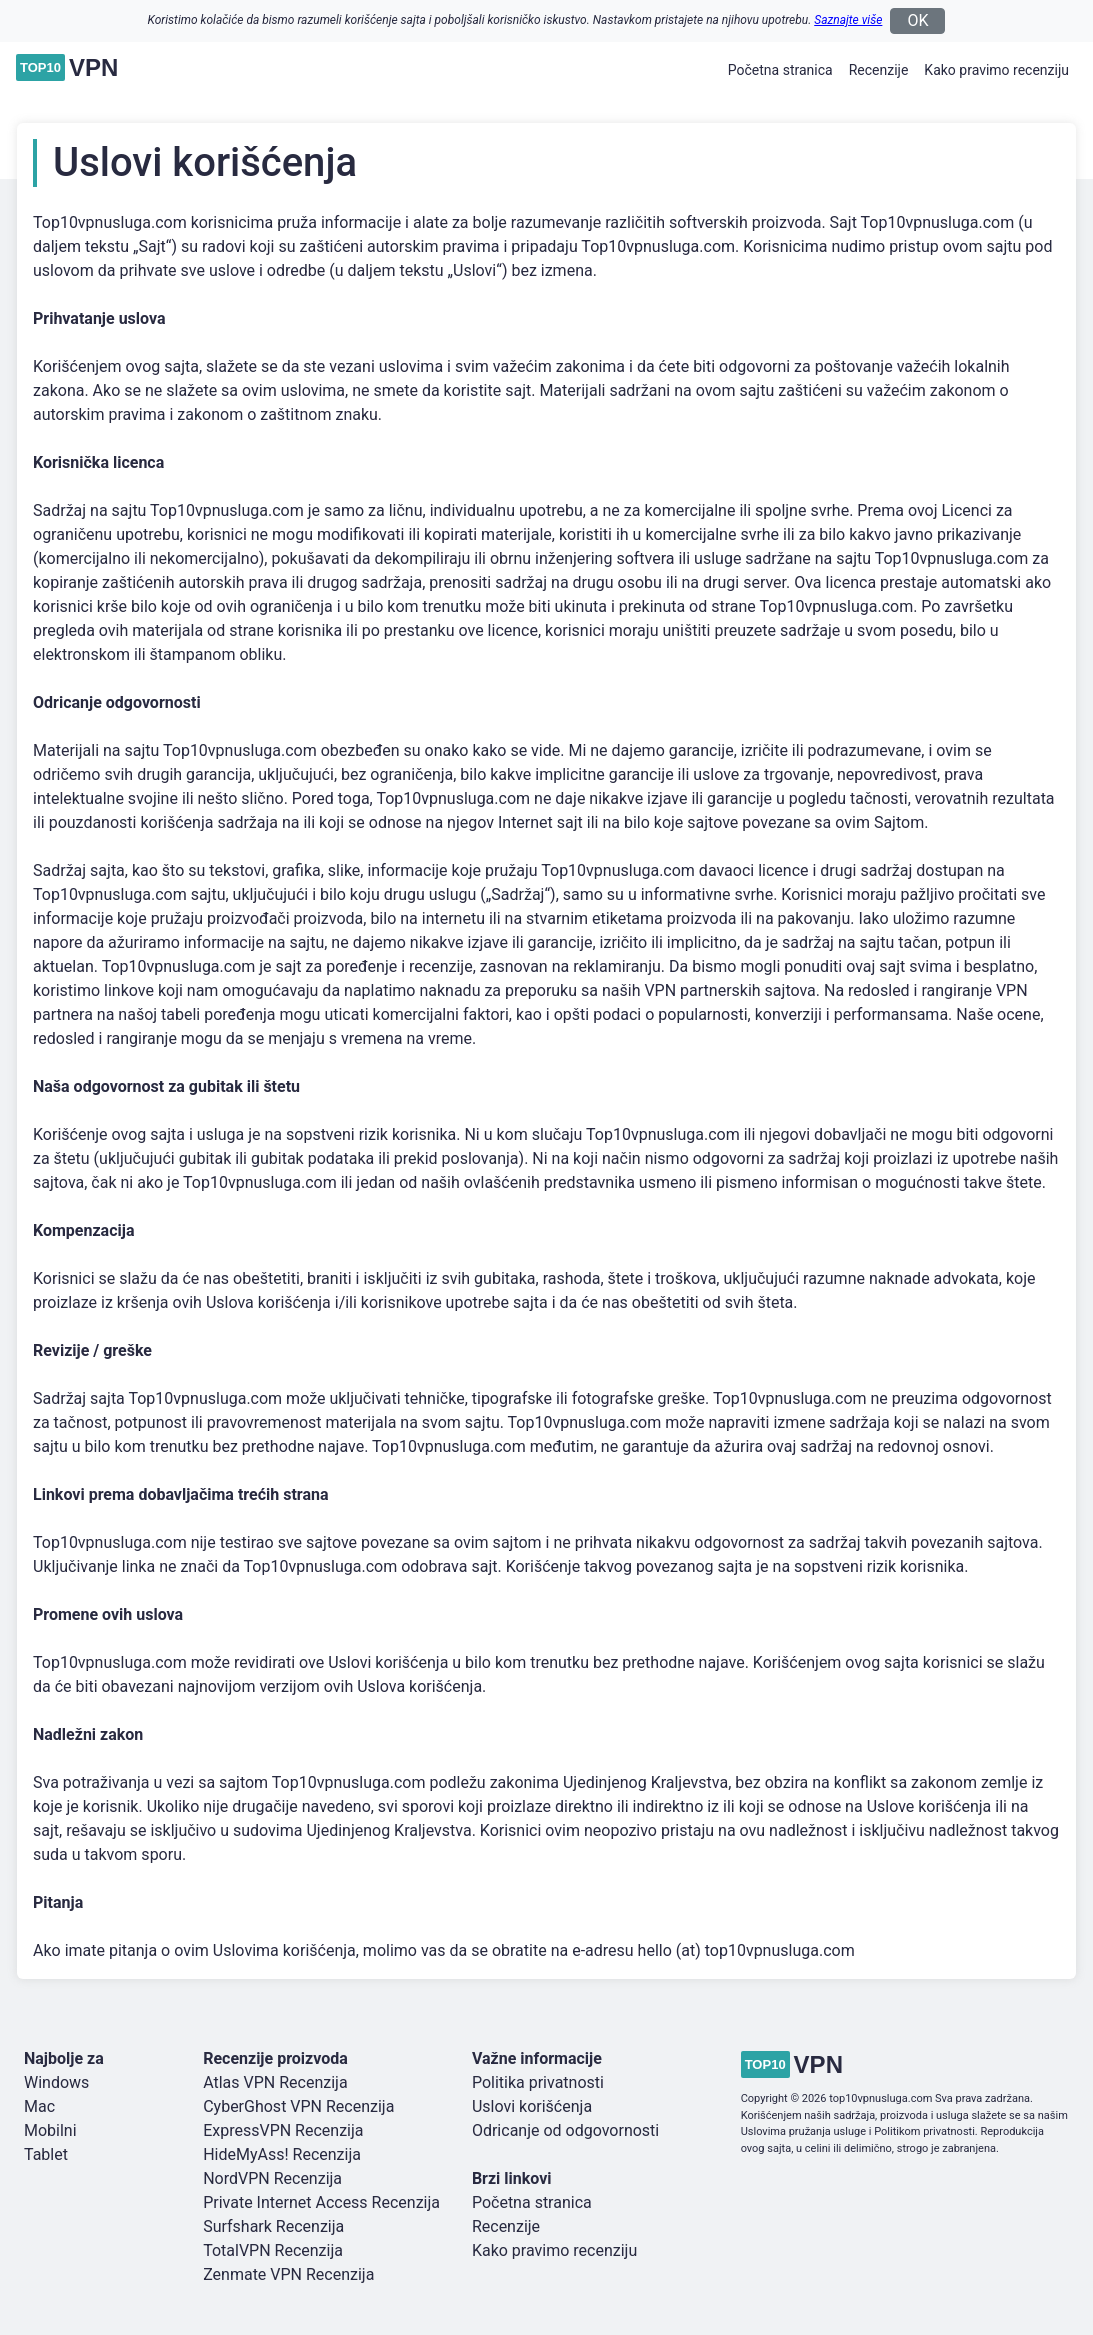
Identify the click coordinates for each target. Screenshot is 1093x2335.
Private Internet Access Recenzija (321, 2202)
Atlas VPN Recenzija (275, 2082)
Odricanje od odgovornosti (565, 2130)
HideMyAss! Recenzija (282, 2154)
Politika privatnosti (538, 2082)
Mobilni (50, 2130)
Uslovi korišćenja (532, 2106)
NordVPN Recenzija (272, 2178)
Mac (39, 2106)
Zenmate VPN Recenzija (288, 2274)
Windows (56, 2082)
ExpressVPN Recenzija (283, 2130)
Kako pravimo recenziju (996, 70)
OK (917, 20)
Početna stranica (780, 70)
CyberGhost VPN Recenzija (298, 2106)
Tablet (46, 2154)
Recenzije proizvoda (275, 2058)
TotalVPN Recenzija (273, 2250)
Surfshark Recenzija (273, 2226)
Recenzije (879, 70)
